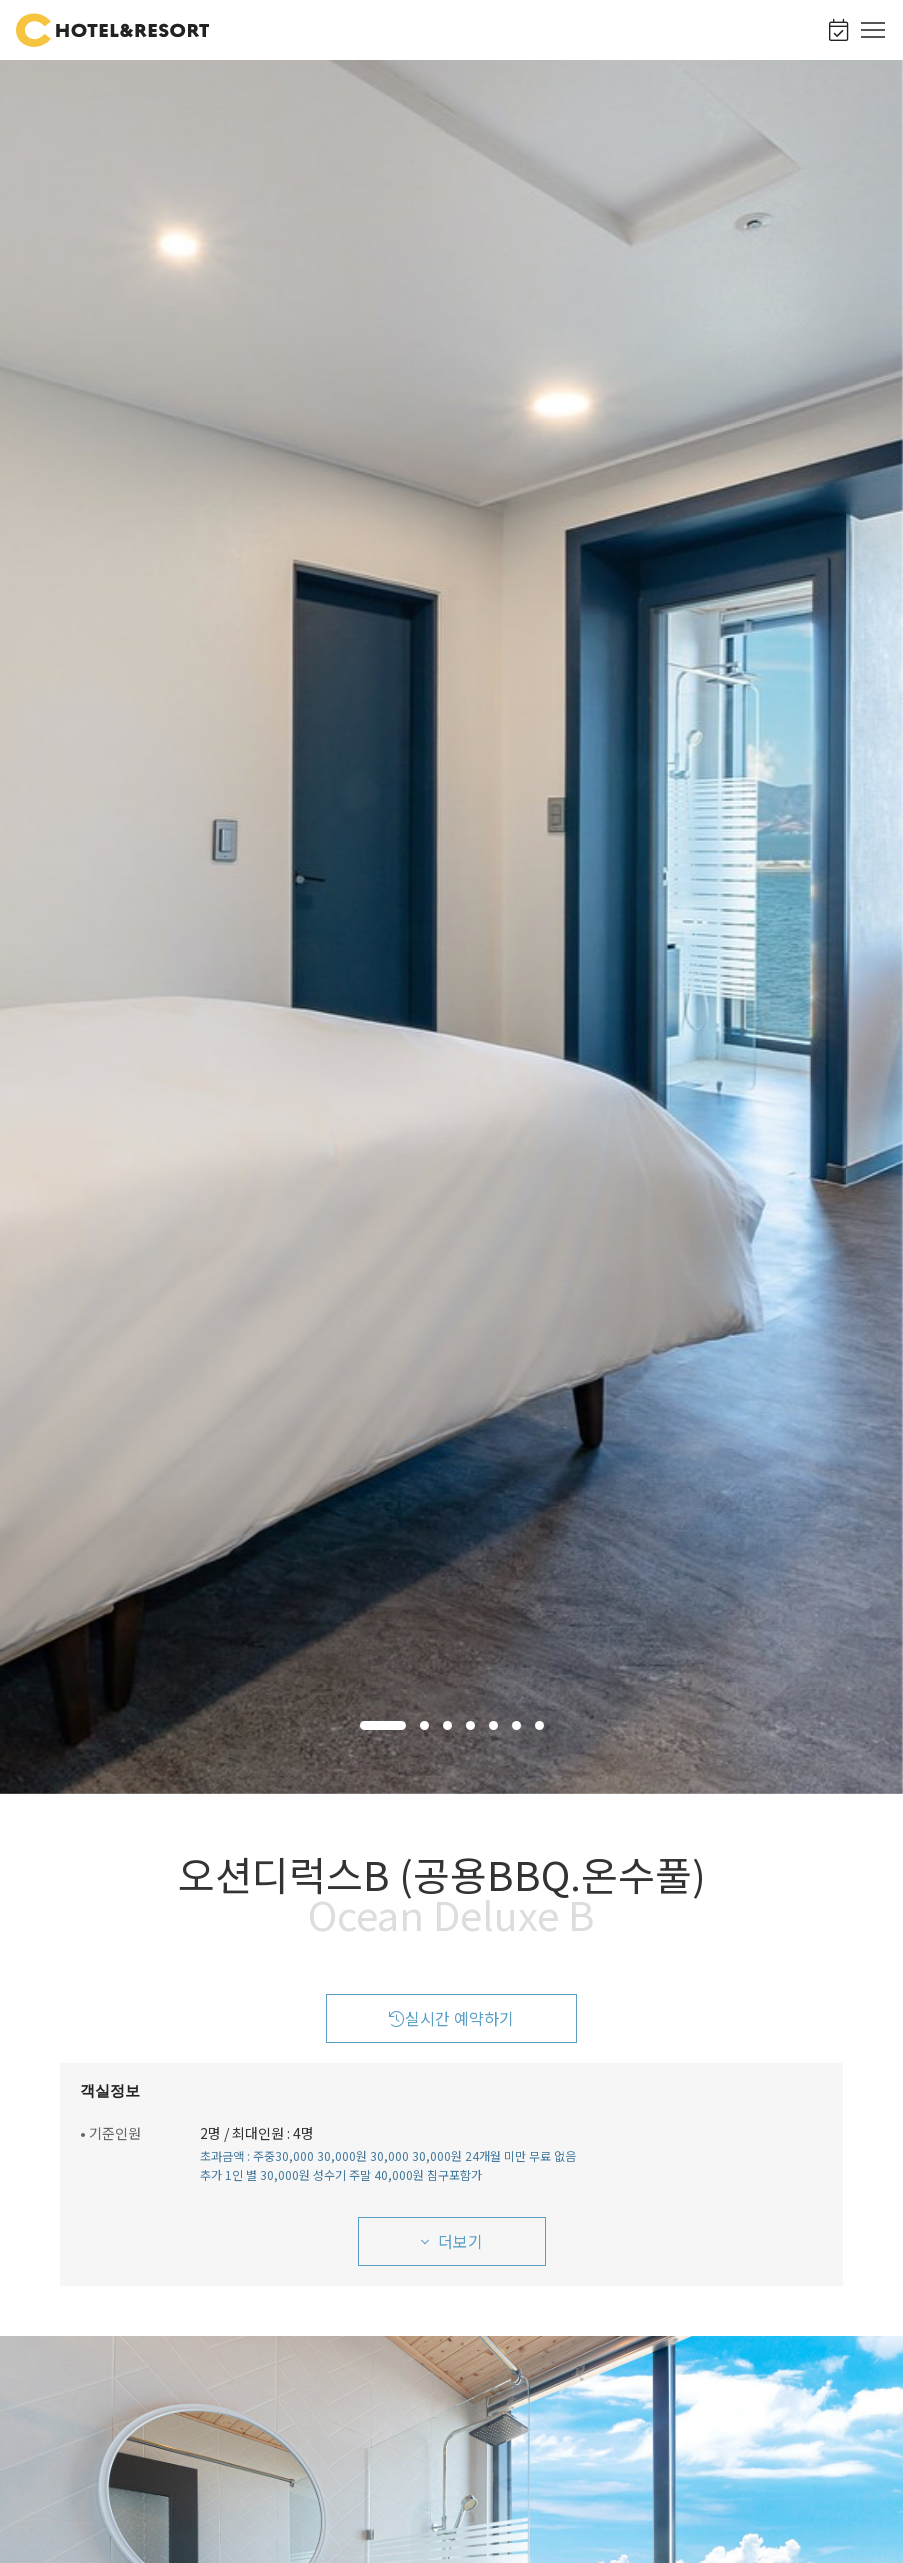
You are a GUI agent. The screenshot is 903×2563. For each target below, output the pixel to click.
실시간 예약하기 (451, 2018)
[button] (383, 1725)
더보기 (452, 2241)
